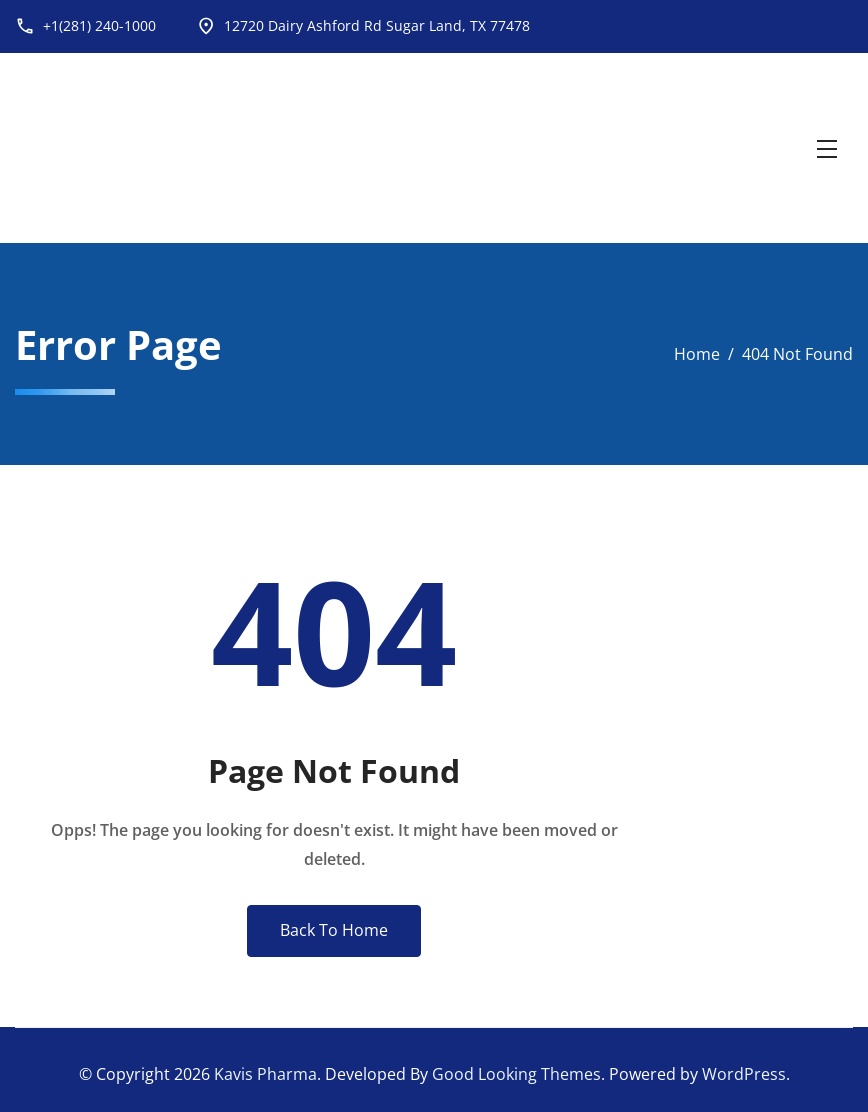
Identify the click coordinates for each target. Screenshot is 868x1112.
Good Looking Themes (516, 1074)
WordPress (744, 1074)
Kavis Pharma (265, 1074)
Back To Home (334, 930)
